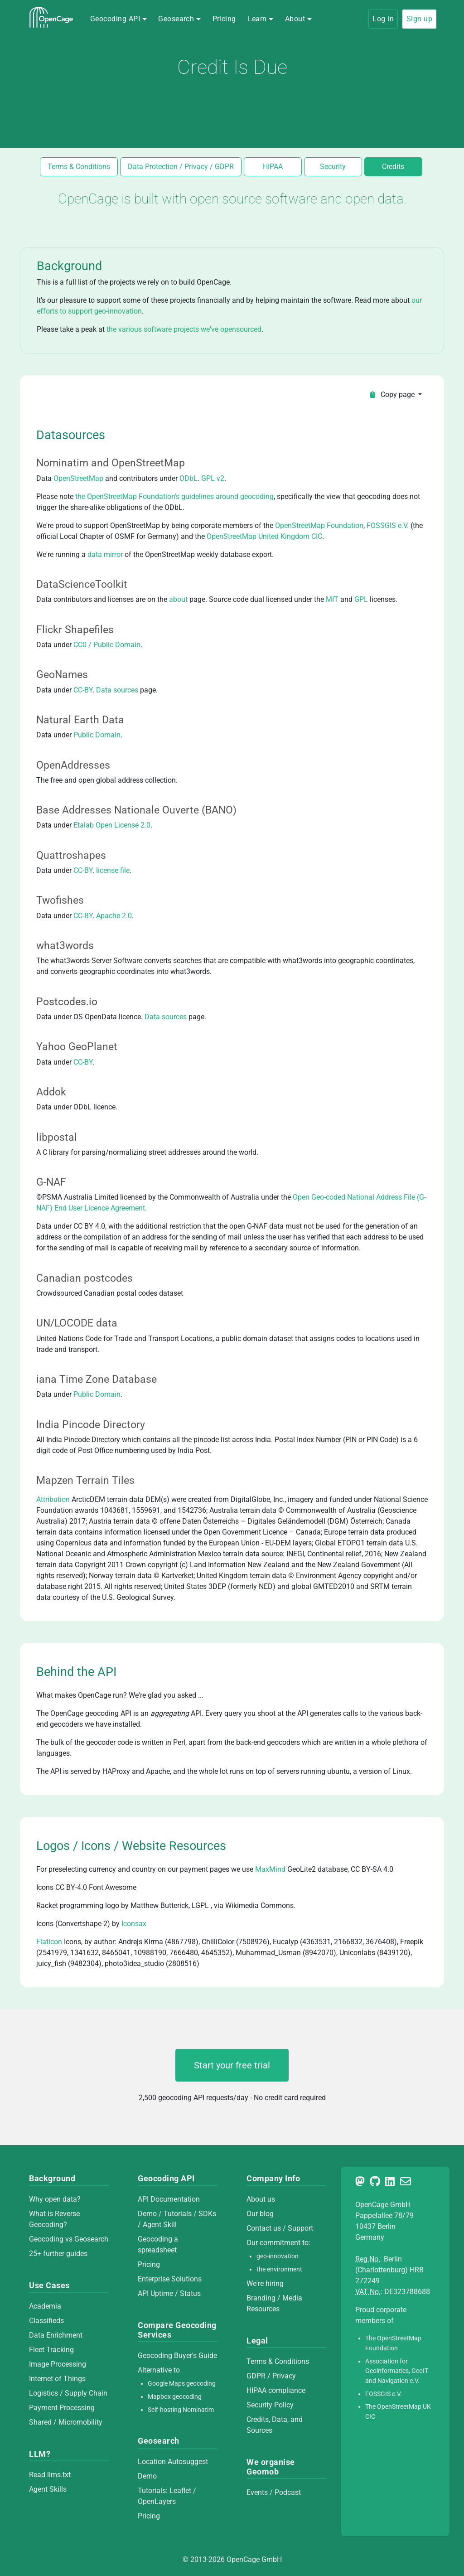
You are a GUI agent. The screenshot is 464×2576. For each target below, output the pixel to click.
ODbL (188, 478)
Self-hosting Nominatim (181, 2410)
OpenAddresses (73, 765)
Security (333, 166)
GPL (361, 599)
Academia (45, 2306)
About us (260, 2199)
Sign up (419, 19)
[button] (118, 19)
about (178, 599)
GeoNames (62, 674)
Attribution (53, 1499)
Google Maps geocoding (182, 2383)
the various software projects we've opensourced (183, 329)
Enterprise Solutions (170, 2279)
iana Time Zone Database (96, 1379)
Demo (147, 2213)
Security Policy (270, 2405)
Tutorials (178, 2213)
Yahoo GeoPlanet (76, 1046)
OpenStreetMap (78, 478)
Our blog (260, 2213)
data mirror (105, 554)
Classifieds (46, 2320)
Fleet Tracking (51, 2349)
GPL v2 (212, 478)
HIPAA (273, 166)
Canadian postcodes (84, 1278)
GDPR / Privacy (271, 2376)
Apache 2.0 (114, 915)
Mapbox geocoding (175, 2397)
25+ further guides (58, 2253)
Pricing (224, 19)
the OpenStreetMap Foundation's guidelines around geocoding (174, 496)
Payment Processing (62, 2407)
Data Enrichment (55, 2335)
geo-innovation (277, 2256)
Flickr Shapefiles (75, 629)
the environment (279, 2269)
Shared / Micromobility (65, 2422)
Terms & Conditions (79, 166)
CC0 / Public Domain (106, 644)
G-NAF (51, 1182)
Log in (383, 19)
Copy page (392, 394)
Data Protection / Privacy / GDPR (181, 166)
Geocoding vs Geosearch (68, 2239)
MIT (332, 599)
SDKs (207, 2213)
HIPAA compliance (275, 2390)
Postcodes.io (66, 1001)
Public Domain (97, 735)
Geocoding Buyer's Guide (177, 2355)
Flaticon (49, 1941)
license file (113, 870)
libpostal (56, 1137)
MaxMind (270, 1869)
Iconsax (133, 1923)
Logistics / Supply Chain (68, 2393)
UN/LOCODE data (76, 1323)
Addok (51, 1091)
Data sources (117, 690)
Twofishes (60, 900)
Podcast (288, 2492)
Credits (393, 166)
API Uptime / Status (169, 2293)
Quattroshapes (71, 855)
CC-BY (82, 690)
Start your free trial (232, 2065)
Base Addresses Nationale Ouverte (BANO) (136, 810)
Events (258, 2492)
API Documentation (169, 2199)
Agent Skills (48, 2489)
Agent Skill (160, 2224)
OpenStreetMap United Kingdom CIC (264, 536)
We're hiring (265, 2283)
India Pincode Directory (90, 1424)
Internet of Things (57, 2378)
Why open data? (55, 2199)
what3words (65, 945)
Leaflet (180, 2490)
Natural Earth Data (80, 719)
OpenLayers (157, 2501)
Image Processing (57, 2364)
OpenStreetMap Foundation (319, 525)
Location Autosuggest (173, 2461)
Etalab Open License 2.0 (111, 825)
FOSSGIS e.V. (388, 525)
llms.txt (59, 2474)
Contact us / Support (279, 2228)
